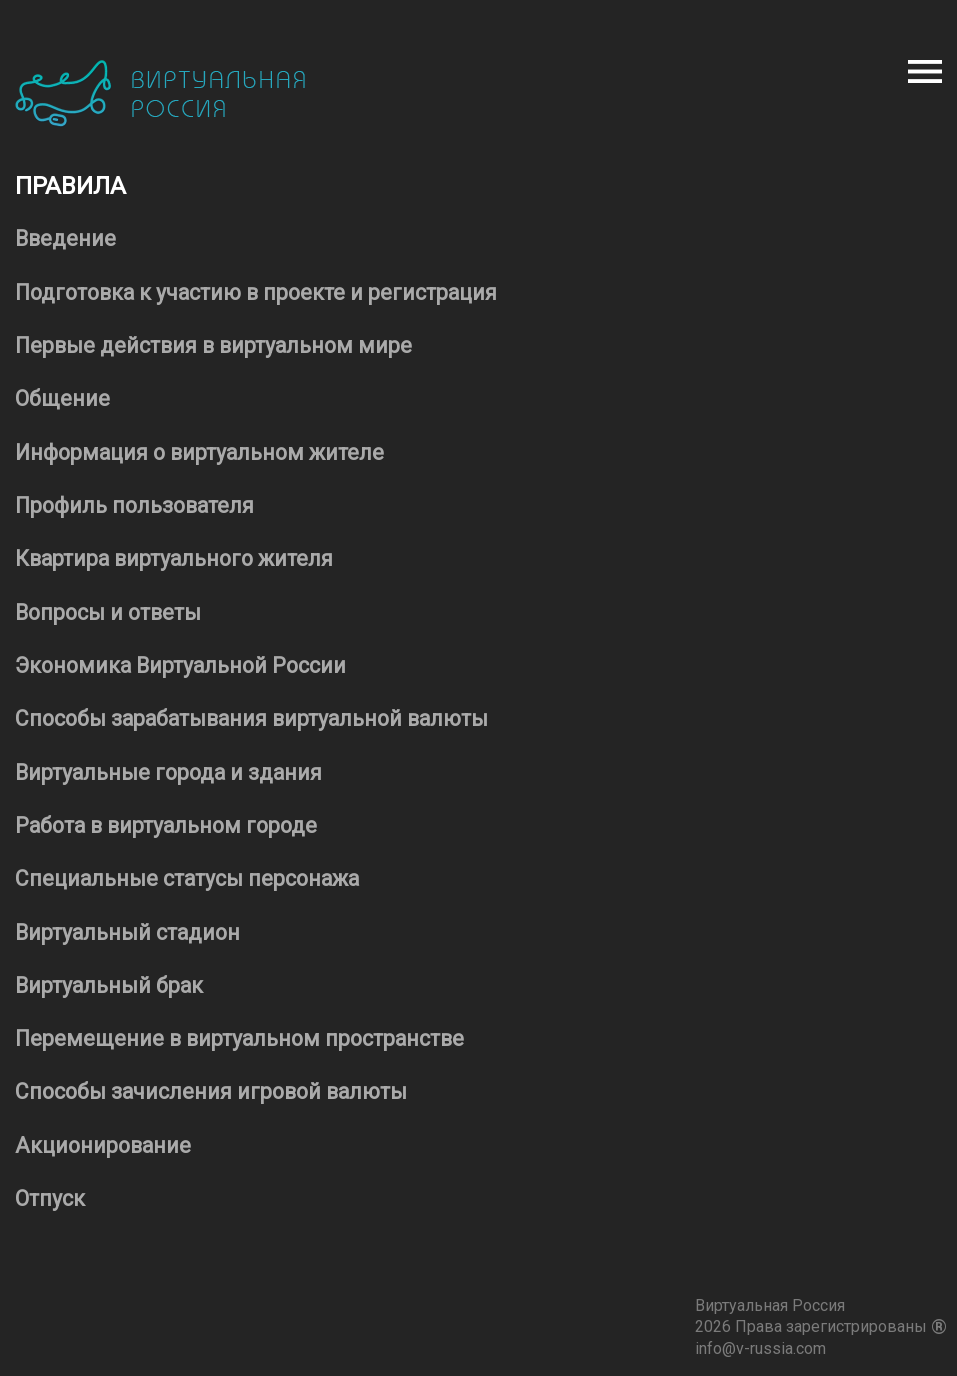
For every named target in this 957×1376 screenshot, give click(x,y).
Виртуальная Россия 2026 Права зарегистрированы (821, 1315)
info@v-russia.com (760, 1348)
